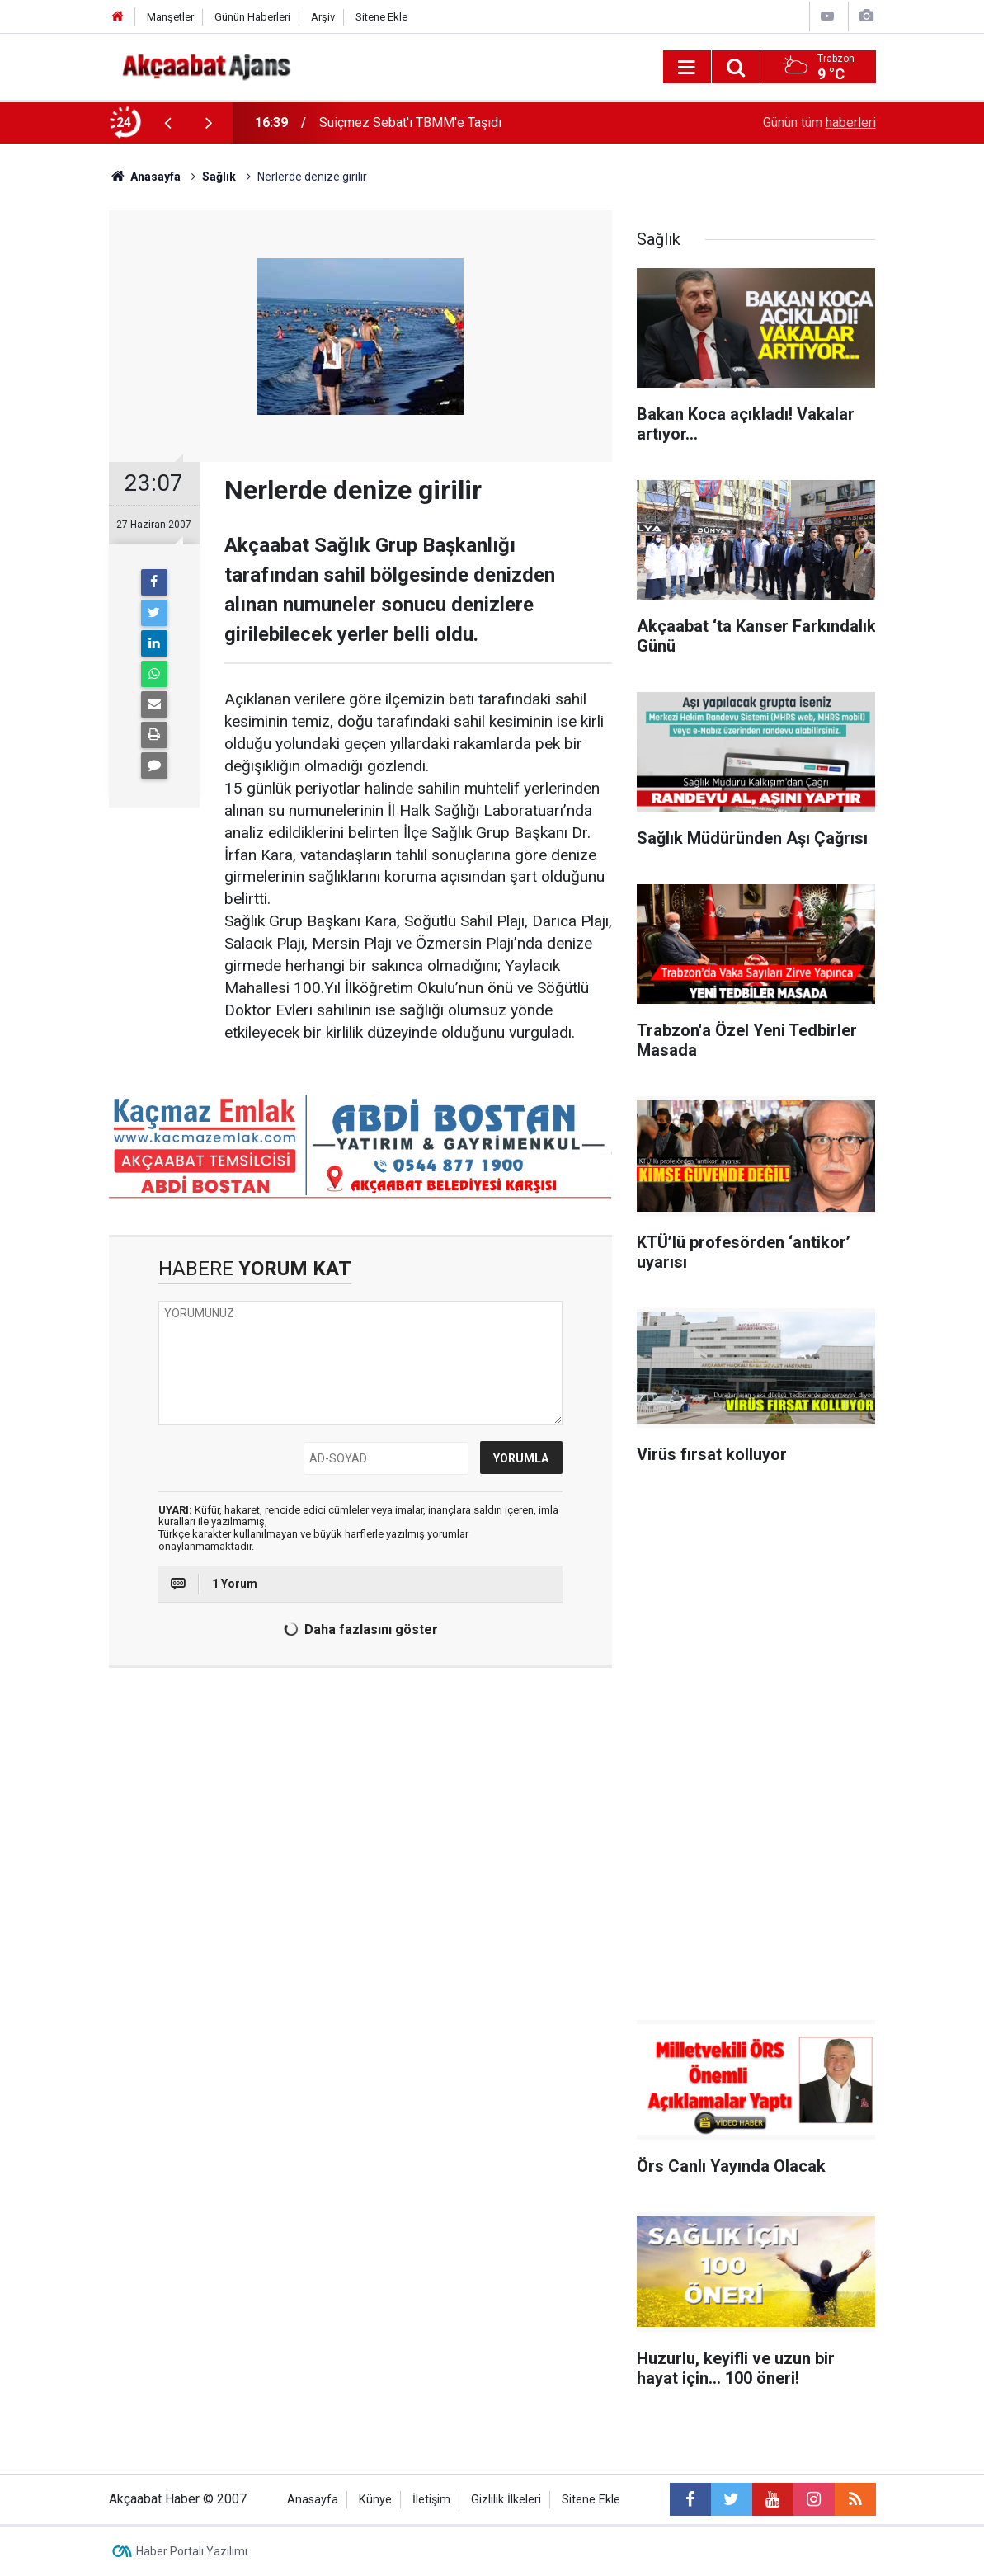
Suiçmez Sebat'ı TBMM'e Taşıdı (410, 122)
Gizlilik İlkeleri (506, 2500)
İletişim (431, 2500)
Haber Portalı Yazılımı (191, 2551)
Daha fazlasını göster (359, 1630)
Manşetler (170, 17)
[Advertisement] (756, 1747)
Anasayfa (312, 2500)
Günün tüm (819, 122)
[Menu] (687, 67)
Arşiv (323, 17)
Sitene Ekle (381, 17)
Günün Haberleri (252, 17)
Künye (375, 2500)
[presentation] (168, 123)
